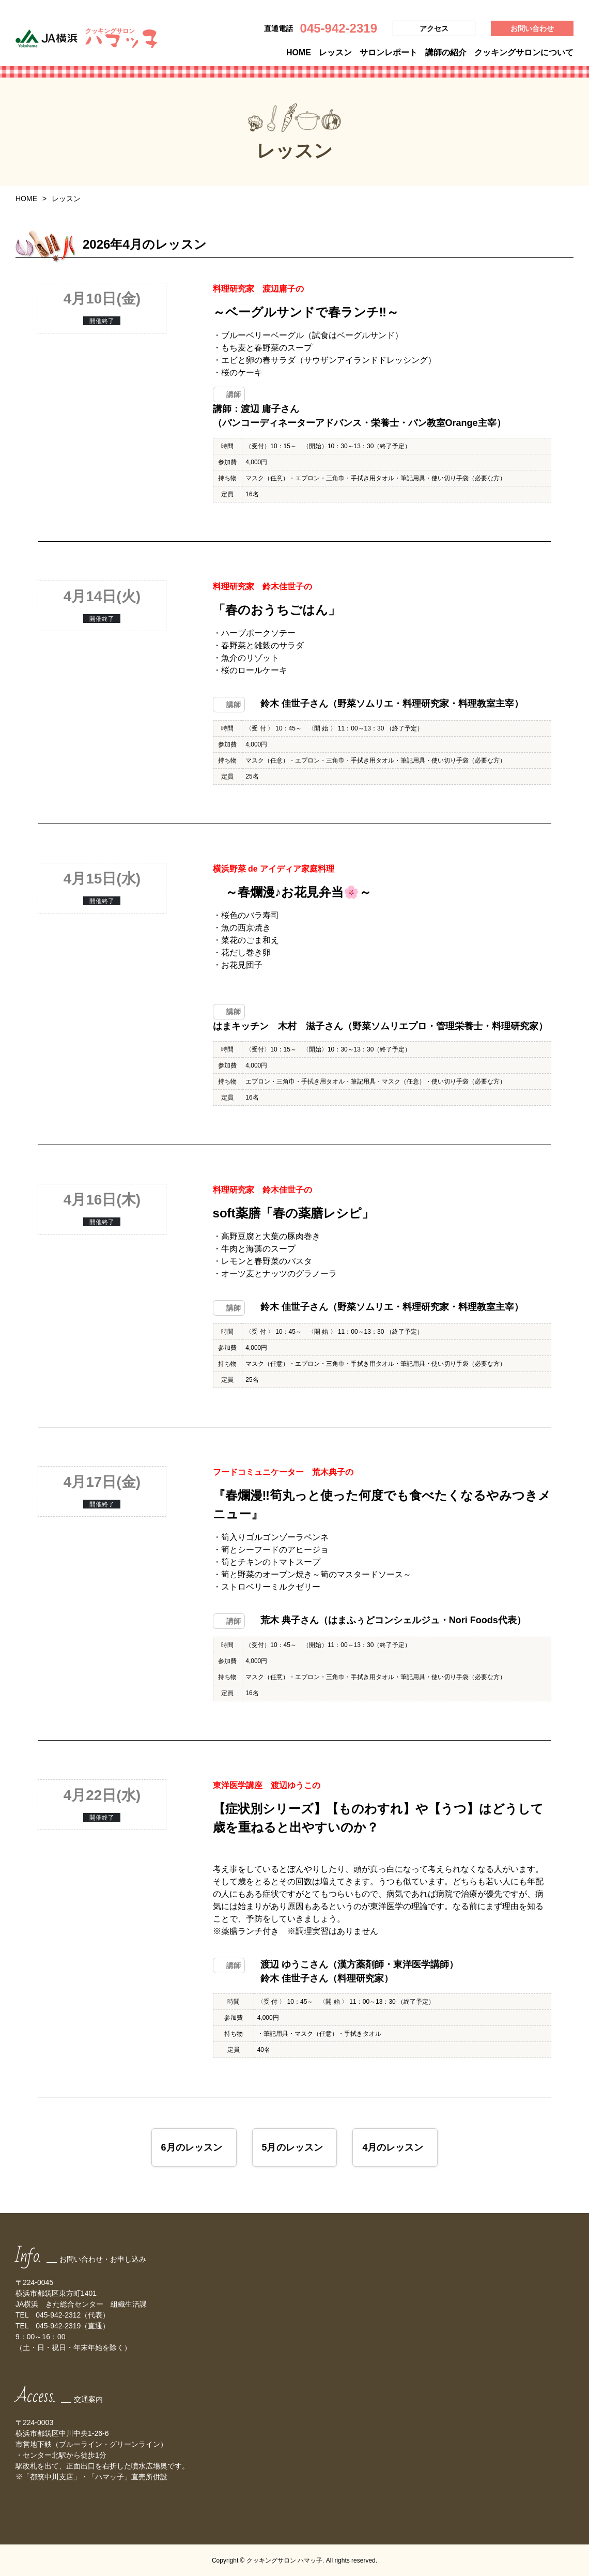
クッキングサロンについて (524, 52)
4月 (393, 2147)
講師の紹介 (446, 52)
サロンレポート (388, 52)
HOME (298, 52)
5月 (291, 2147)
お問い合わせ (532, 28)
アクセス (434, 28)
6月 (191, 2147)
